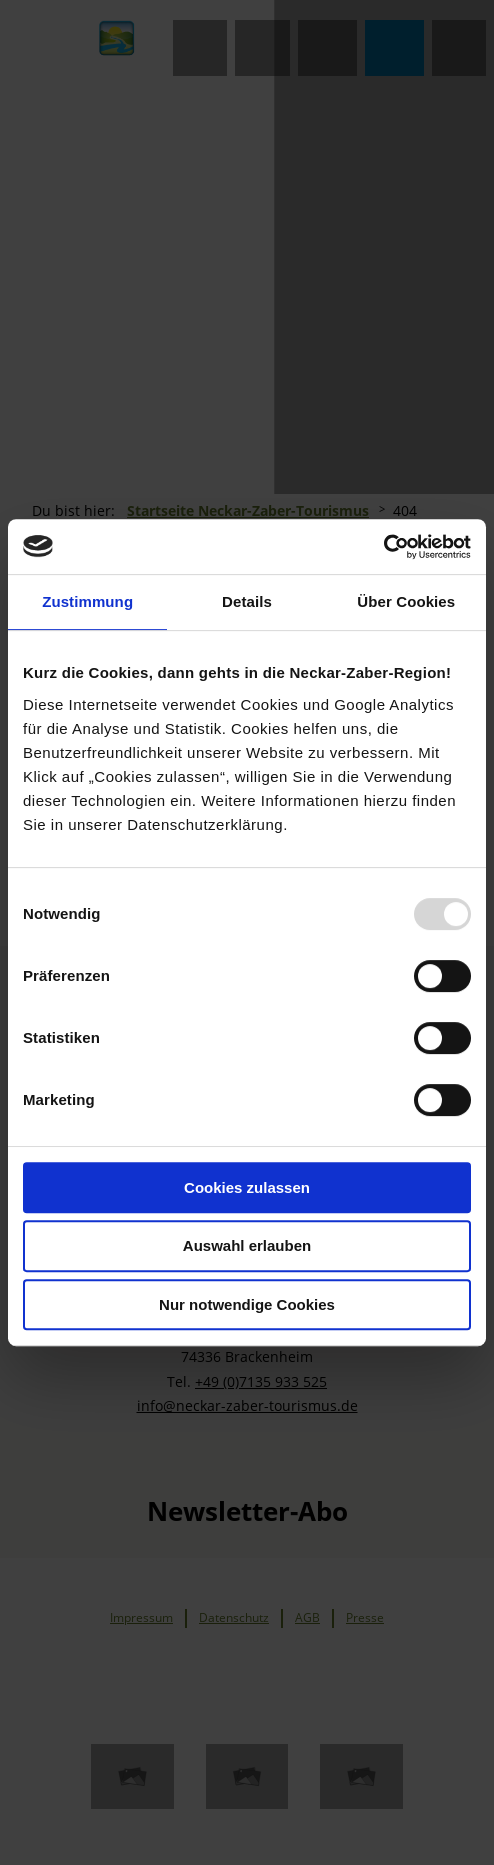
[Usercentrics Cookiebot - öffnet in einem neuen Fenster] (383, 547)
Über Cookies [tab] (406, 601)
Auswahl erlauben (247, 1245)
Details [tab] (247, 601)
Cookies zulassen (247, 1187)
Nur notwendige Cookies (247, 1304)
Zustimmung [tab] (87, 601)
